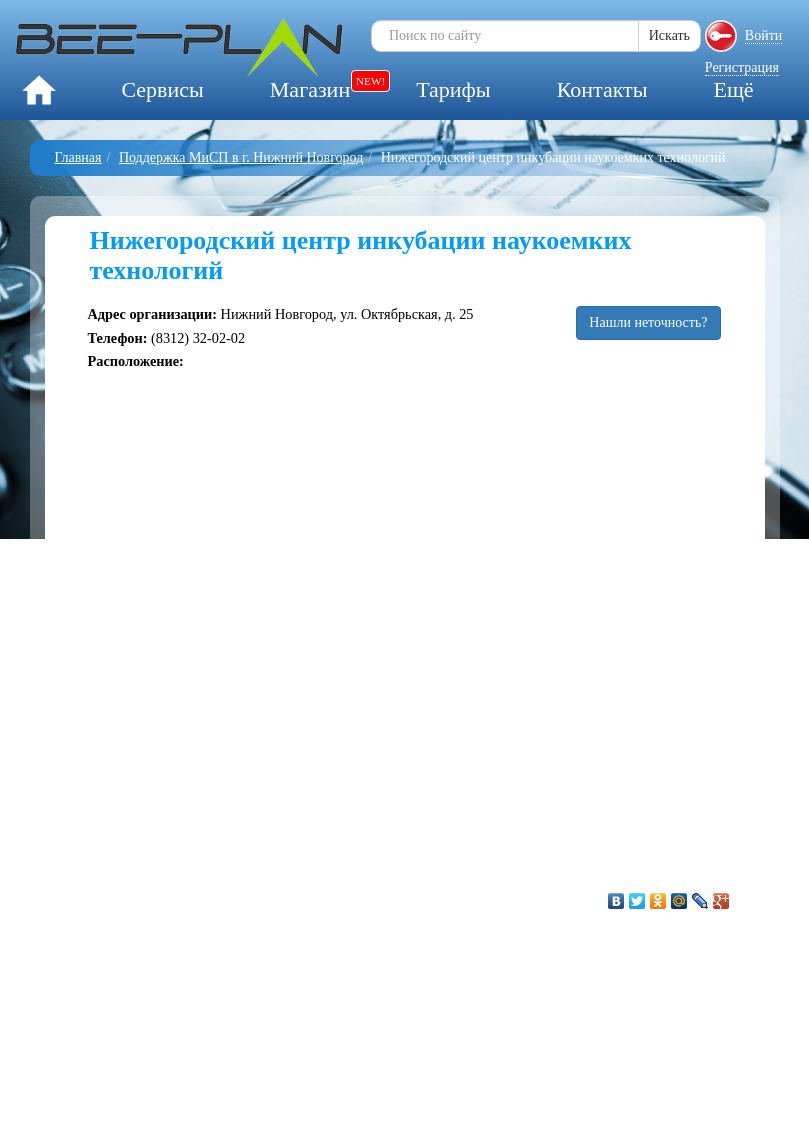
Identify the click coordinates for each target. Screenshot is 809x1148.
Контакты (602, 89)
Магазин (310, 89)
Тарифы (453, 89)
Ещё (733, 89)
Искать (669, 35)
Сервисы (162, 89)
